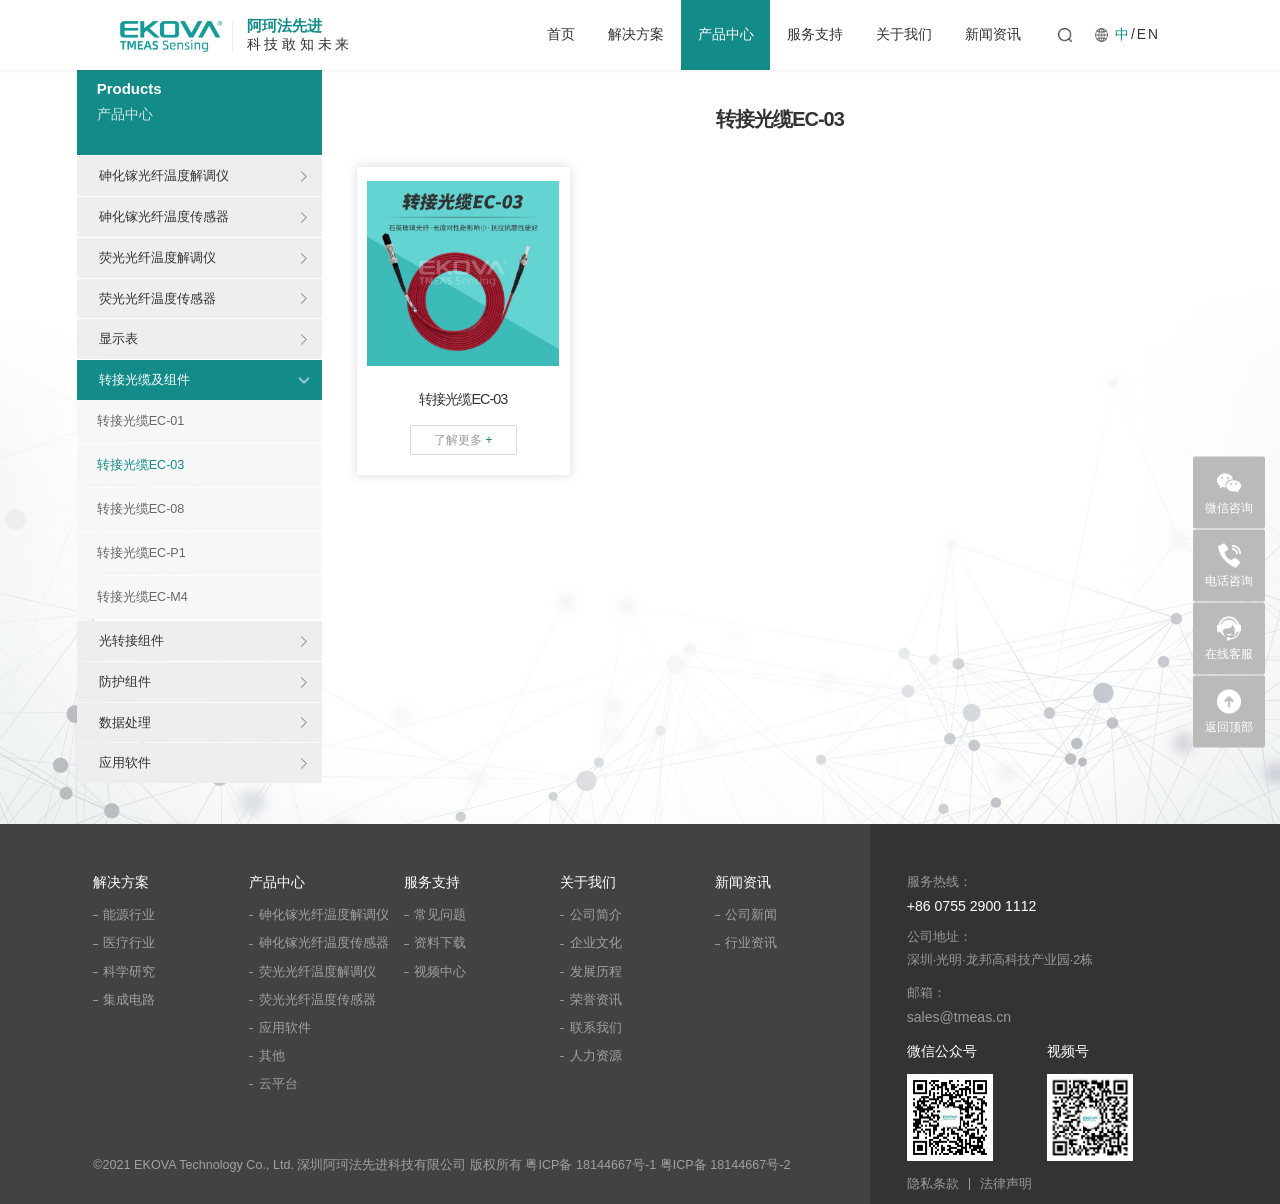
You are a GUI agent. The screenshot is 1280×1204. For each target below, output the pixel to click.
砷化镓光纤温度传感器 (164, 216)
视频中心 (440, 972)
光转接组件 (131, 640)
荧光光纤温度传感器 (157, 298)
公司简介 (596, 915)
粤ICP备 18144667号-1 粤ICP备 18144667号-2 (657, 1165)
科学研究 (129, 972)
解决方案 (636, 34)
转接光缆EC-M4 (142, 597)
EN (1148, 35)
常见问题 (440, 915)
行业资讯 (751, 943)
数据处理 (125, 722)
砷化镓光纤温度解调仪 (164, 175)
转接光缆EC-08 (141, 509)
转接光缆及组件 (144, 379)
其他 (272, 1056)
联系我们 (596, 1028)
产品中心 (726, 34)
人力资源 (596, 1056)
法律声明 (1006, 1184)
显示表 (118, 338)
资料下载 (440, 943)
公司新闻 (751, 915)
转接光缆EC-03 (141, 465)
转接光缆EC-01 (141, 421)
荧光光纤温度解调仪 (157, 257)
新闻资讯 (993, 34)
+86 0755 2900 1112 (972, 906)
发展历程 (596, 972)
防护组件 (125, 681)
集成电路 (129, 1000)
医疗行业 (129, 943)
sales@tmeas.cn (959, 1017)
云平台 (278, 1084)
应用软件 (125, 762)
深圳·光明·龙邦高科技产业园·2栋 (1000, 960)
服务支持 (815, 34)
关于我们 (904, 34)
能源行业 (129, 915)
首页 (561, 34)
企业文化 (596, 943)
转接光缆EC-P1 (141, 553)
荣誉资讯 (596, 1000)
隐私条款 (933, 1184)
